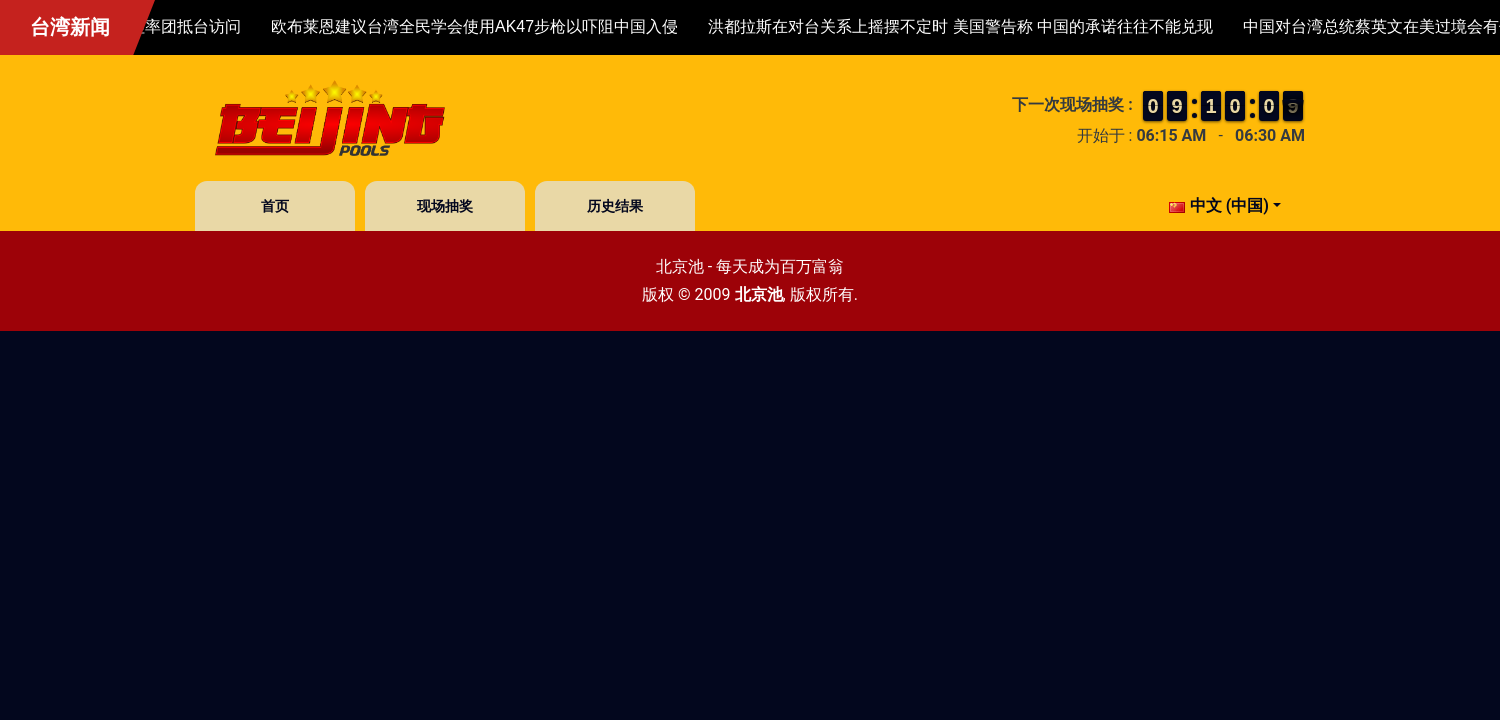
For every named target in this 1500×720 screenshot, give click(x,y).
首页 (275, 206)
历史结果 (615, 206)
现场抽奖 (445, 206)
